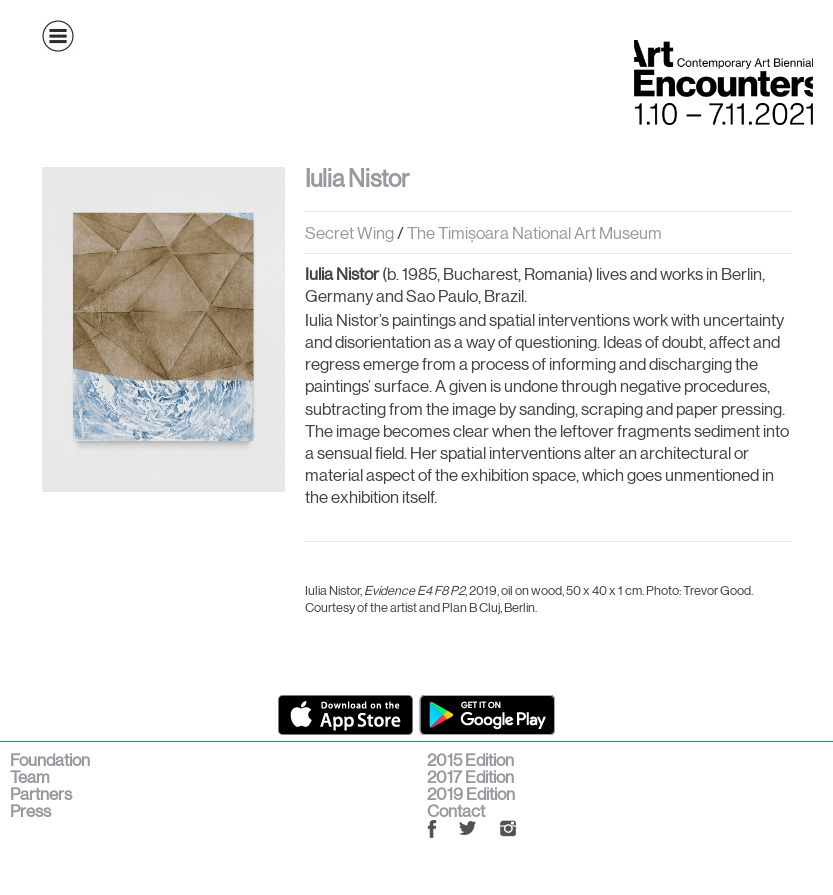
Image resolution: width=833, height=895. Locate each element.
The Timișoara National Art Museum (534, 233)
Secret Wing (349, 233)
